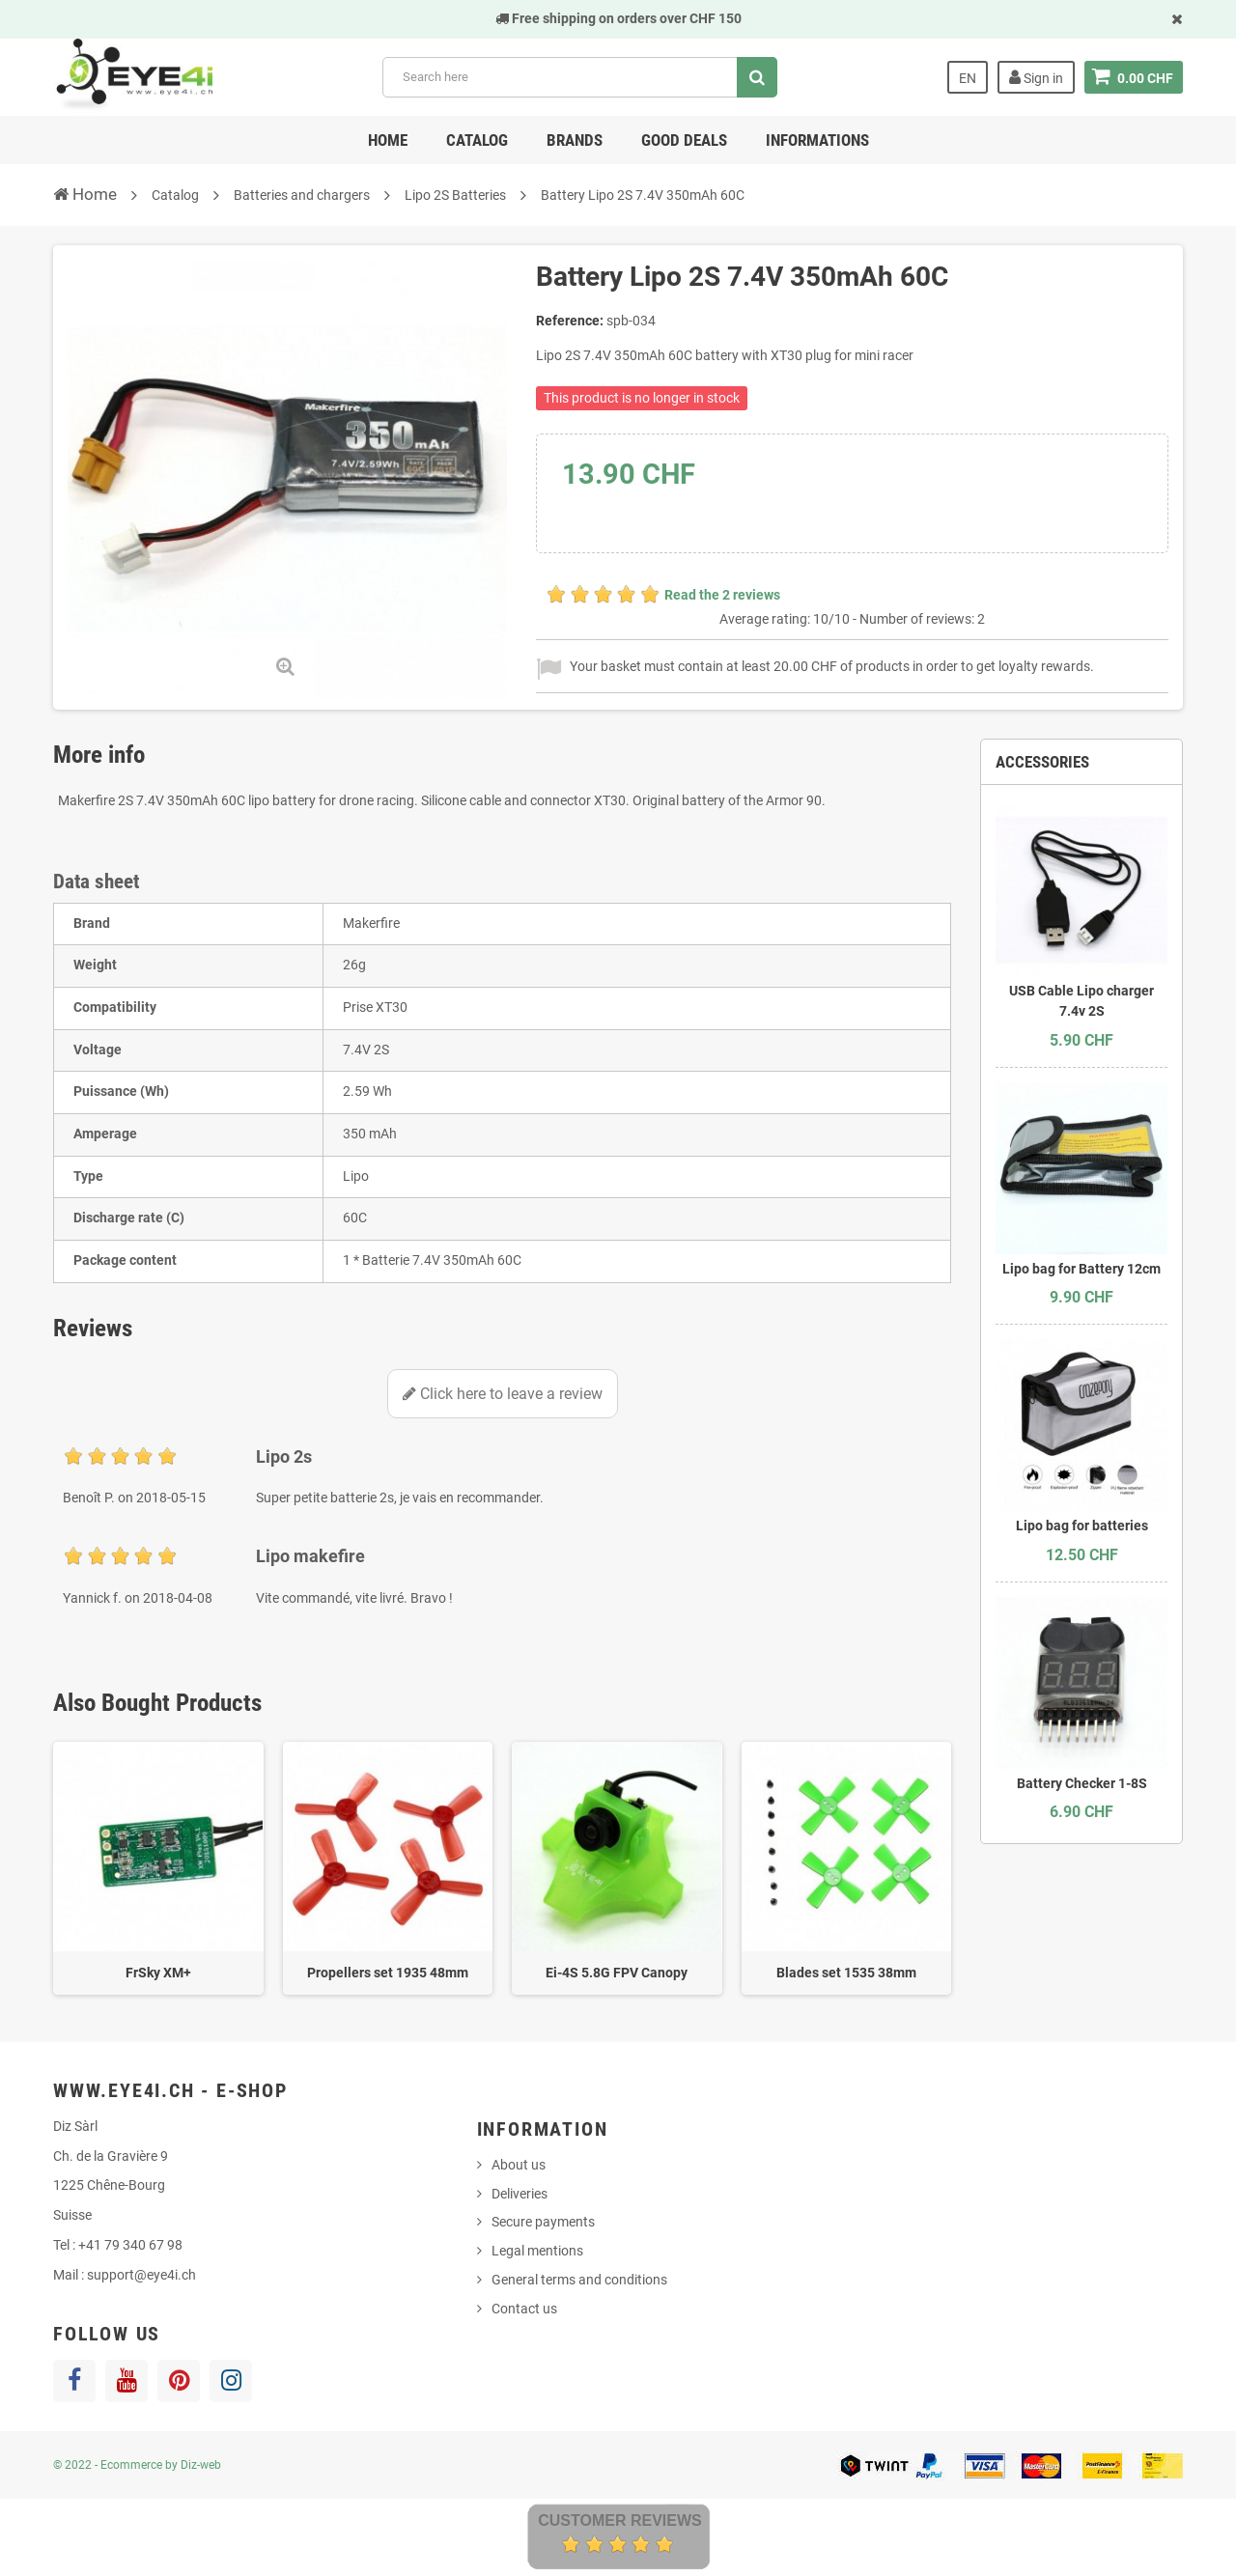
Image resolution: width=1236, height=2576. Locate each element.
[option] (158, 1869)
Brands (575, 140)
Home (387, 140)
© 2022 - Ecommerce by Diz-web (137, 2465)
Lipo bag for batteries (1082, 1525)
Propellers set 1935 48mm (387, 1972)
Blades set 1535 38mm (846, 1972)
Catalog (477, 140)
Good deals (684, 140)
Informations (817, 140)
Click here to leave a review (503, 1394)
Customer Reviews (620, 2520)
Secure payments (543, 2221)
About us (519, 2164)
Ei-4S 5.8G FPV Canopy (617, 1972)
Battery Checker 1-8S (1082, 1783)
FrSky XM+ (158, 1972)
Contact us (524, 2308)
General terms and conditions (579, 2279)
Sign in (1036, 77)
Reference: (570, 320)
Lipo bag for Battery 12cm (1081, 1268)
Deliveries (520, 2193)
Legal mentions (537, 2250)
